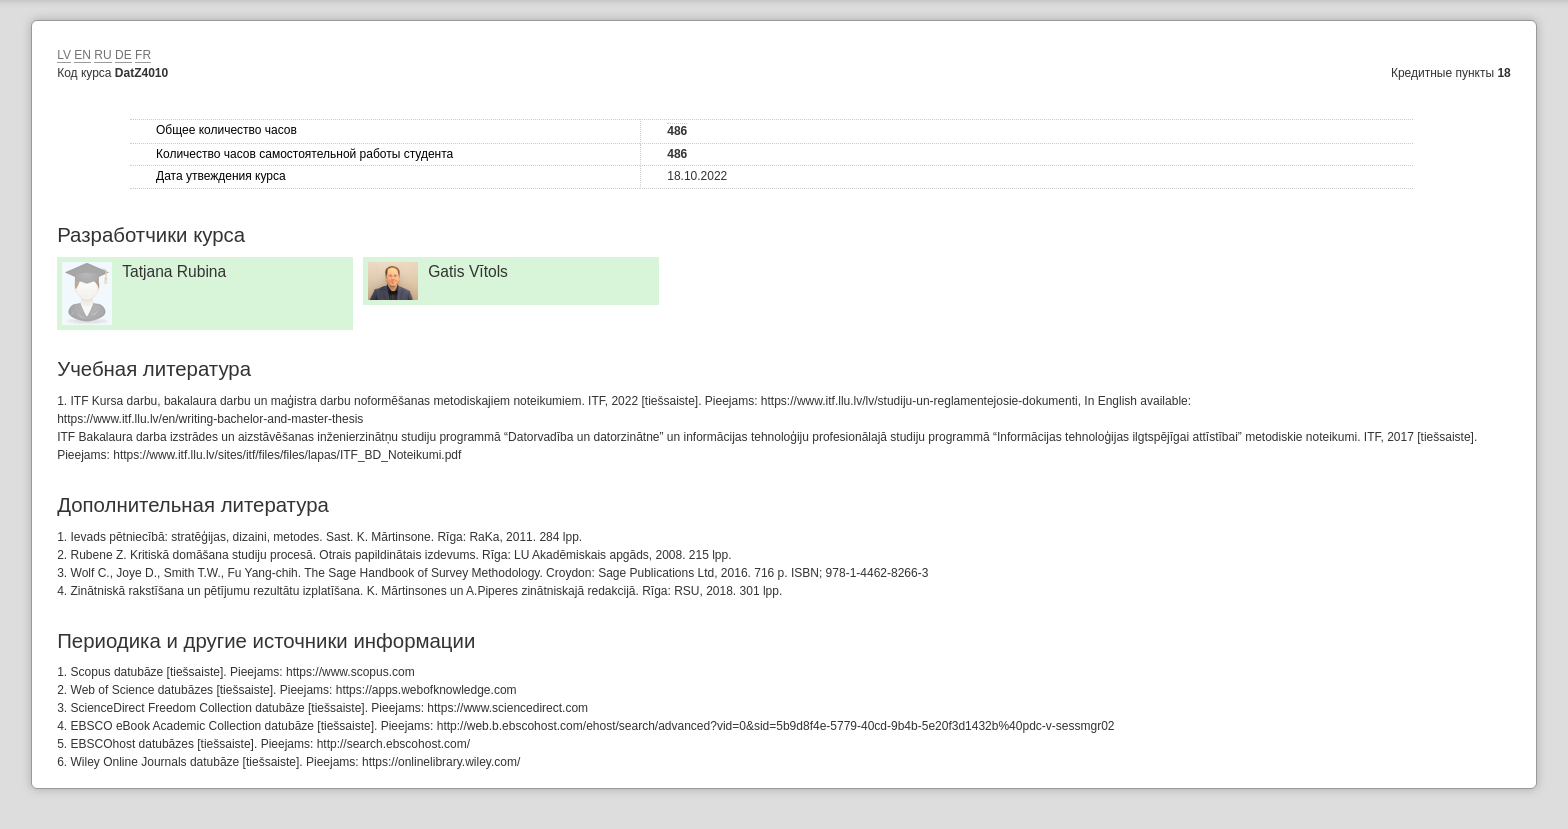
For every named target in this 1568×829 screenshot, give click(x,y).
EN (82, 55)
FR (143, 55)
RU (102, 55)
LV (64, 55)
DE (123, 55)
